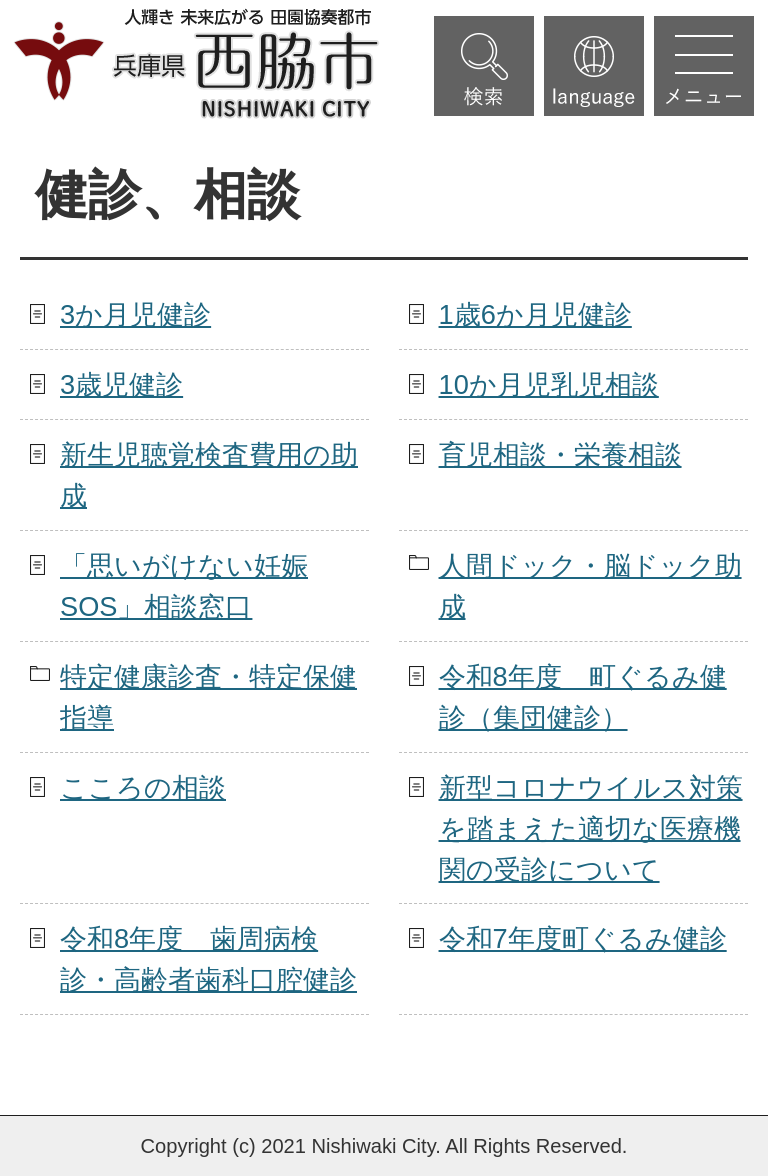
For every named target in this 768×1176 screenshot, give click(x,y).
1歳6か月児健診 (535, 314)
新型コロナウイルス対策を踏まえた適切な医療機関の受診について (591, 828)
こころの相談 (143, 787)
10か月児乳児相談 (549, 384)
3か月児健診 (135, 314)
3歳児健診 (121, 384)
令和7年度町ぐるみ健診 (583, 938)
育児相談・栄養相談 (560, 454)
